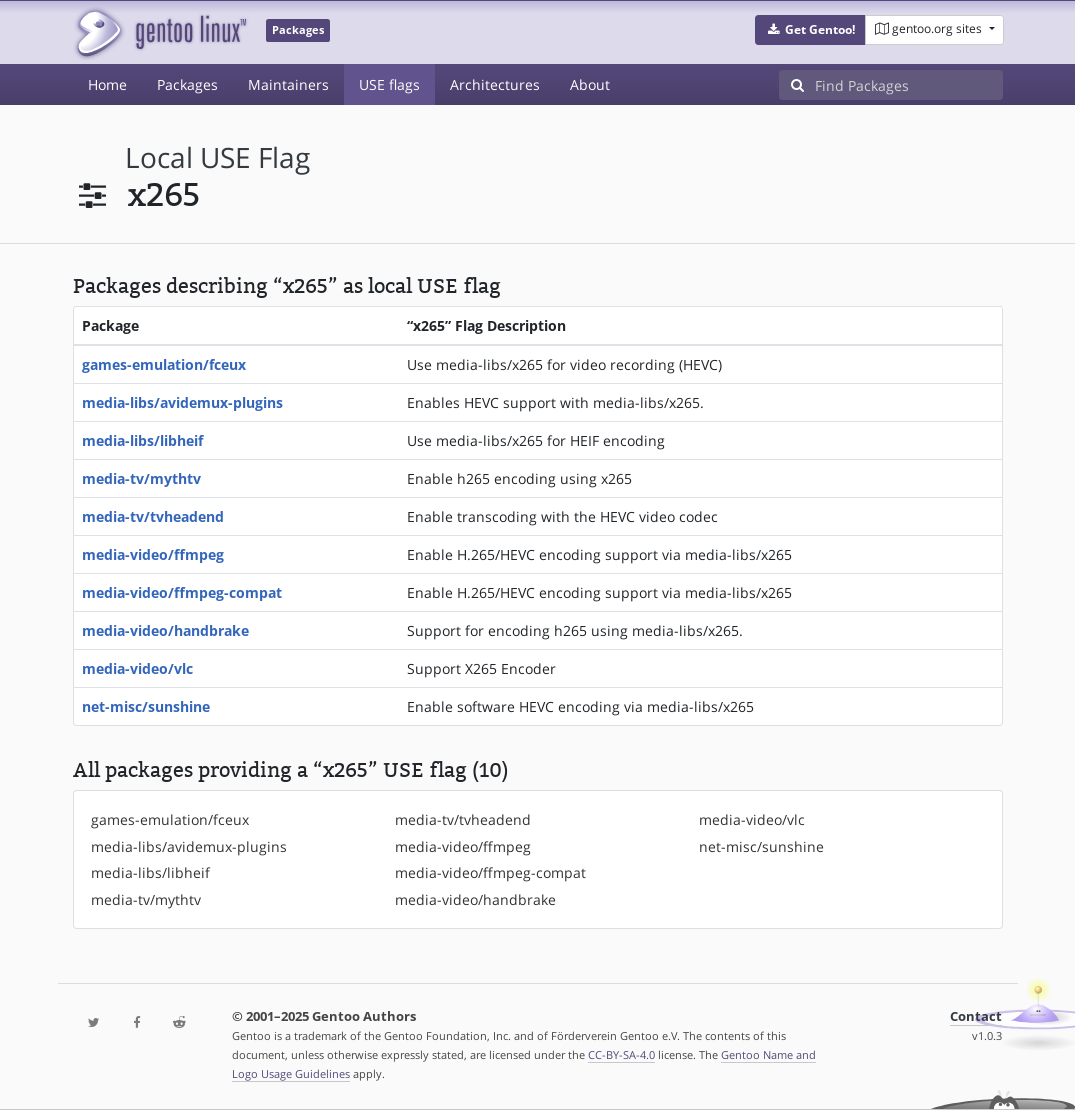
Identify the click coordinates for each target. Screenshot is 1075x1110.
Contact (976, 1016)
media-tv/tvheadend (153, 516)
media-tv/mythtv (141, 478)
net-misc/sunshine (146, 706)
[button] (810, 30)
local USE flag (217, 157)
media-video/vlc (137, 668)
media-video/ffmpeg (153, 554)
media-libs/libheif (142, 440)
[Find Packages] (909, 85)
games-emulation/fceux (164, 364)
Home (107, 84)
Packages (187, 84)
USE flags (389, 84)
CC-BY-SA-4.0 (621, 1054)
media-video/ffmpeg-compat (182, 592)
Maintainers (288, 84)
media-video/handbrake (165, 630)
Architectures (495, 84)
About (590, 84)
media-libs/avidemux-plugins (182, 402)
